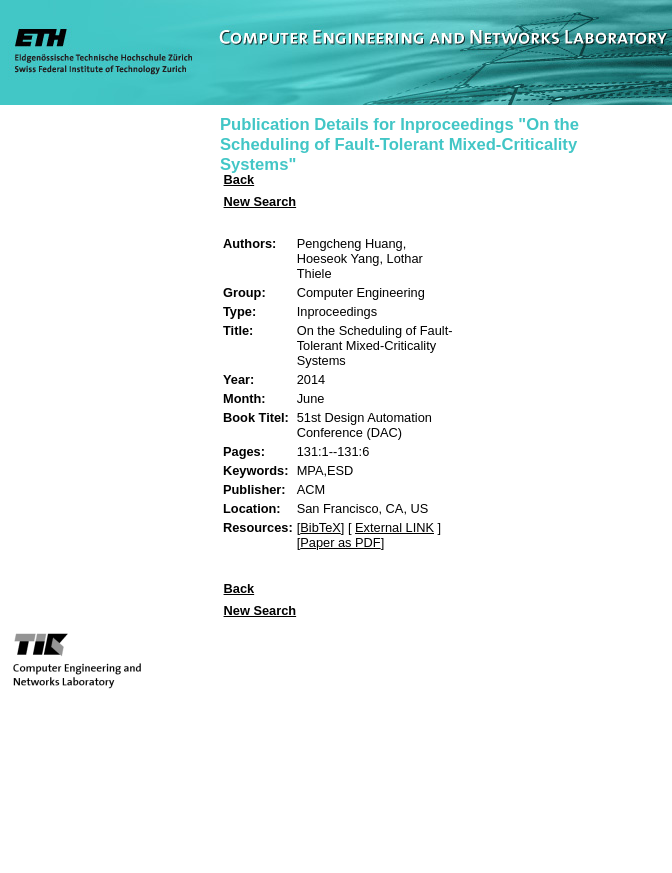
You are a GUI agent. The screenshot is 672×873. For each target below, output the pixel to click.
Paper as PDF (340, 542)
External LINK (394, 527)
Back (239, 179)
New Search (260, 201)
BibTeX (320, 527)
